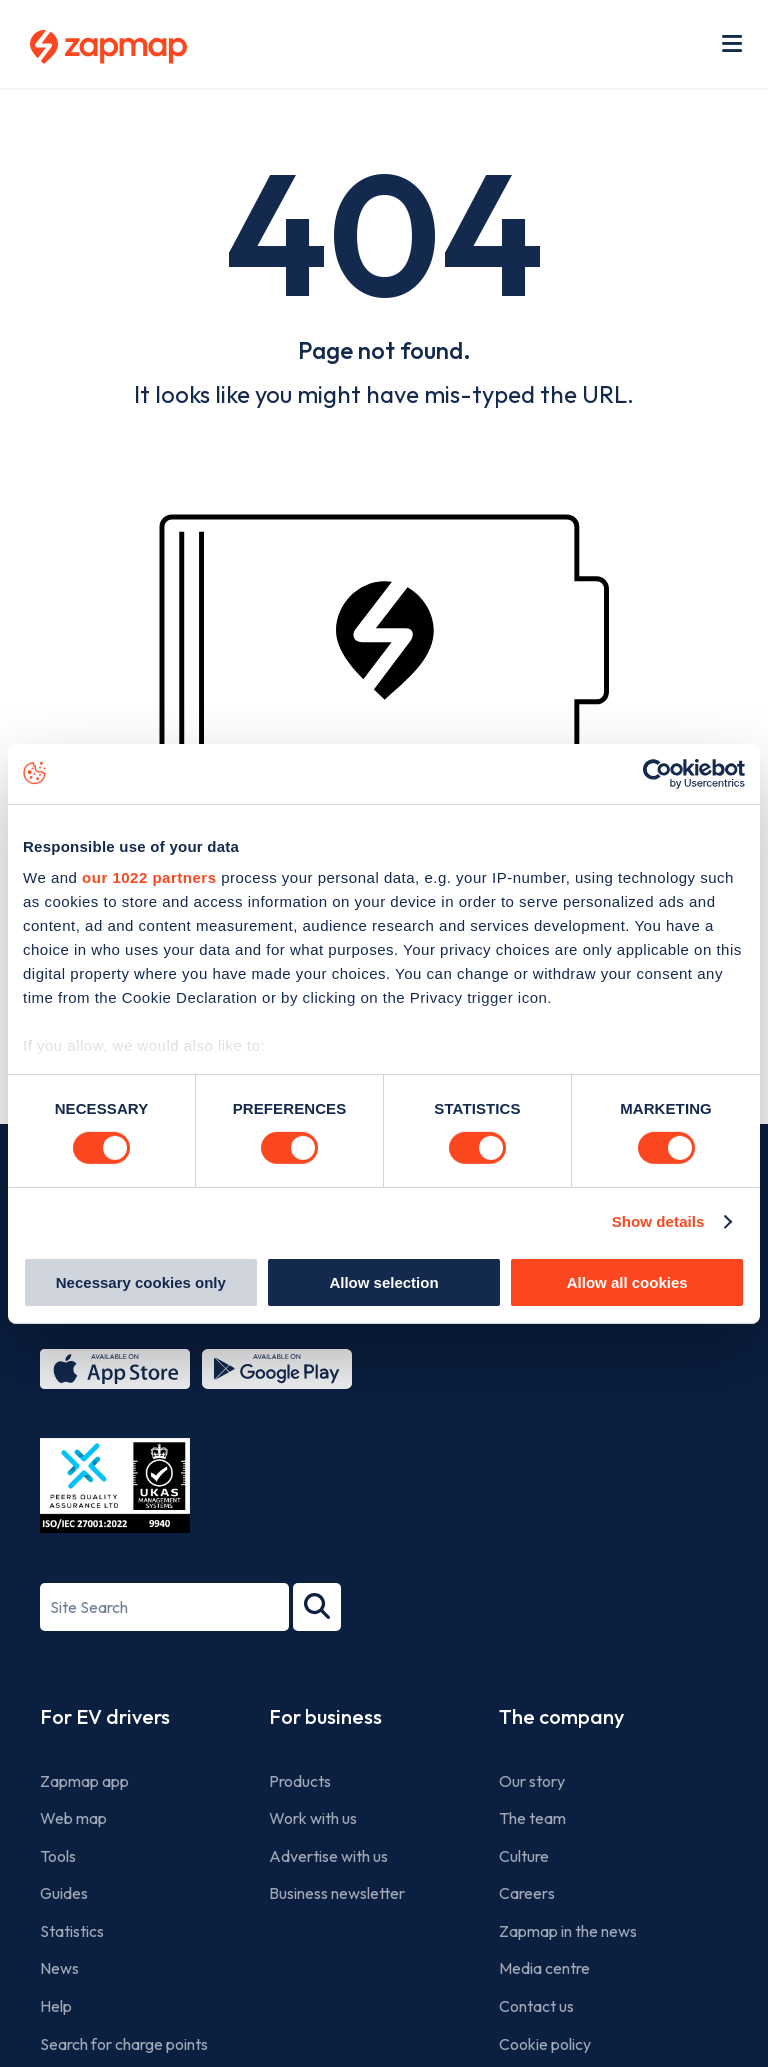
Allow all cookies (627, 1282)
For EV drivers (105, 1716)
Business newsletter (337, 1893)
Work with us (313, 1818)
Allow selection (383, 1282)
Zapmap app (84, 1781)
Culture (524, 1856)
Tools (58, 1856)
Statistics (72, 1931)
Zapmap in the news (568, 1931)
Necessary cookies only (141, 1282)
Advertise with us (328, 1856)
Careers (527, 1893)
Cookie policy (545, 2044)
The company (561, 1716)
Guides (64, 1893)
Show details (658, 1221)
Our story (532, 1781)
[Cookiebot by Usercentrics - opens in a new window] (657, 773)
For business (325, 1716)
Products (300, 1781)
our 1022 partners (149, 877)
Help (56, 2006)
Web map (73, 1818)
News (59, 1968)
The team (532, 1818)
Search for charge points (124, 2044)
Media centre (544, 1968)
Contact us (536, 2006)
